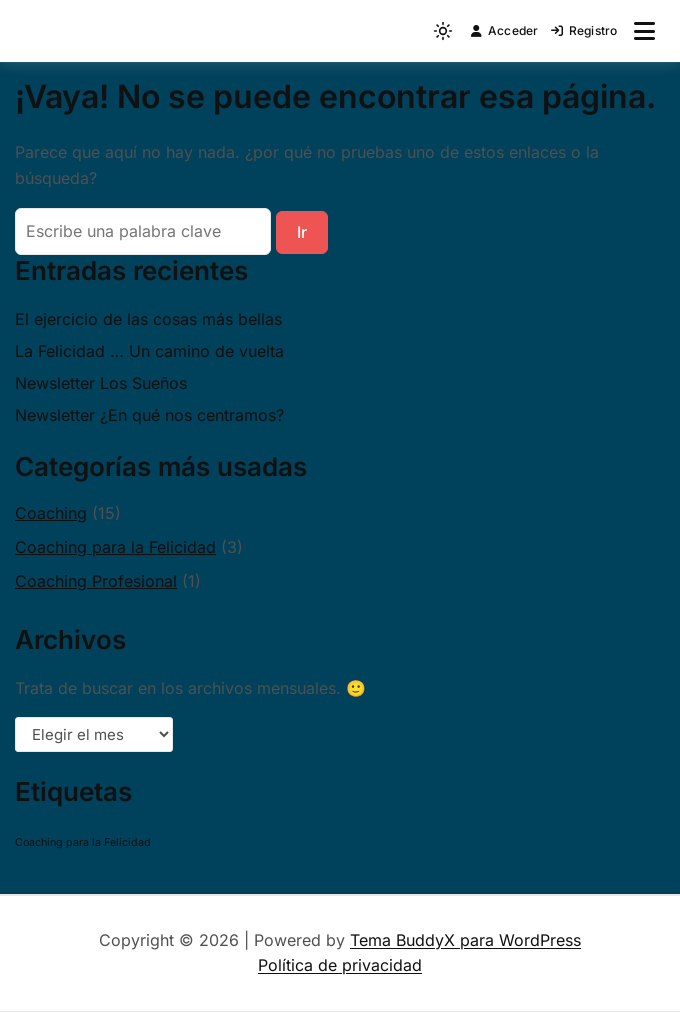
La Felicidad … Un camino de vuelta (149, 351)
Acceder (505, 30)
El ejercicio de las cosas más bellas (148, 319)
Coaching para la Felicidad (115, 547)
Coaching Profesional (96, 581)
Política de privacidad (340, 965)
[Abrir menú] (644, 31)
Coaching (51, 513)
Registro (584, 30)
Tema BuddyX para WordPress (465, 940)
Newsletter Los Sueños (101, 383)
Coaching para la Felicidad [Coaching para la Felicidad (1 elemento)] (83, 842)
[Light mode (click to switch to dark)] (443, 31)
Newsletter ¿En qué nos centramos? (149, 415)
